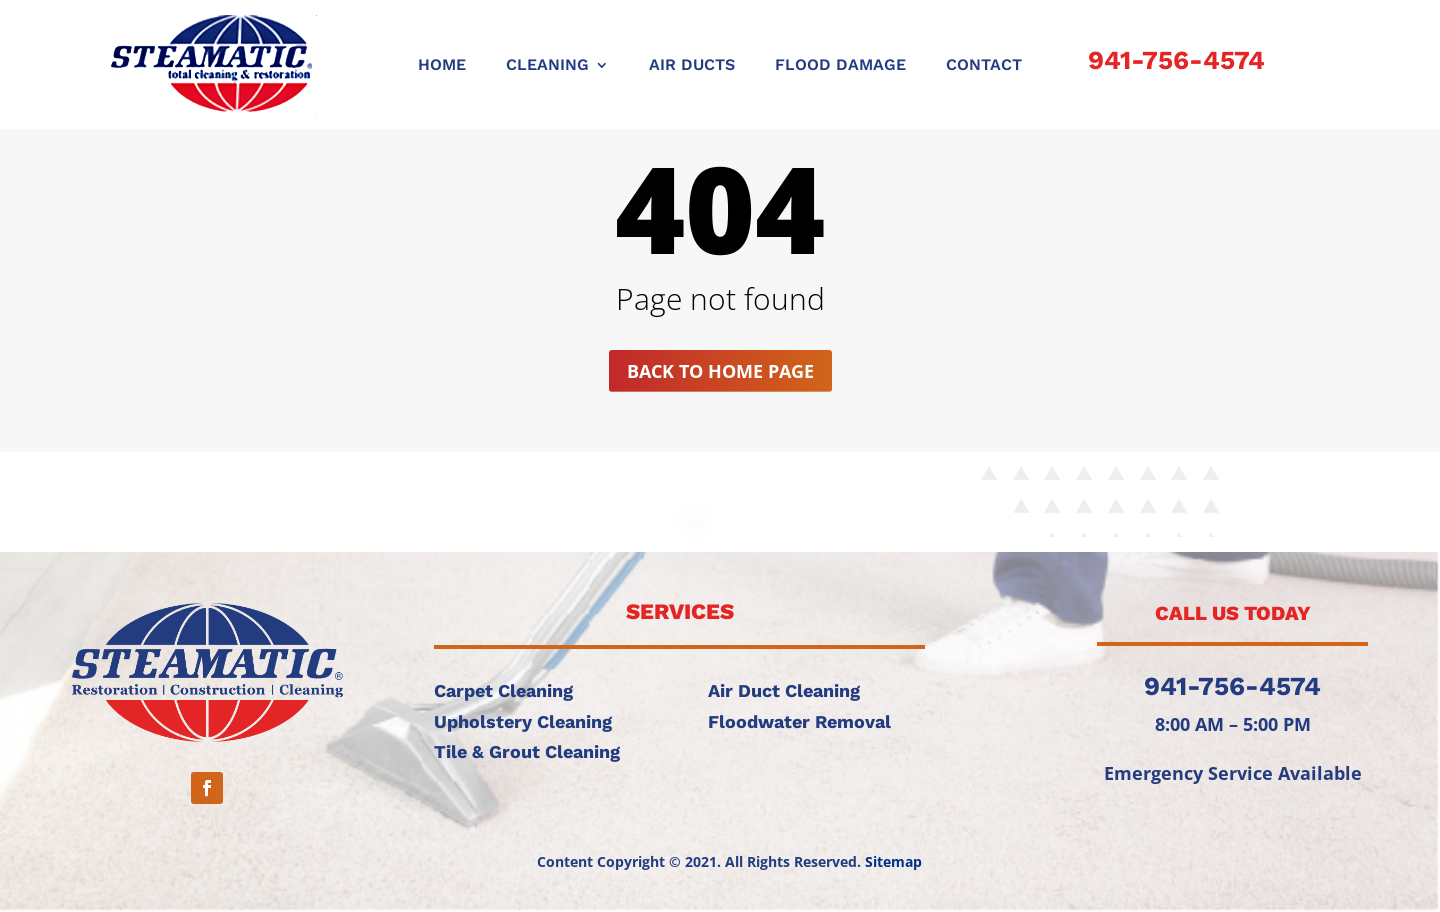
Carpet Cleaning (503, 690)
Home (442, 66)
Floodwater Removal (799, 721)
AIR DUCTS (692, 66)
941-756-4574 (1176, 60)
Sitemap (893, 861)
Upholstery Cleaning (523, 721)
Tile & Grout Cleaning (527, 751)
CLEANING (547, 66)
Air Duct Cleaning (784, 690)
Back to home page (720, 371)
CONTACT (984, 66)
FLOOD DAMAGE (840, 66)
